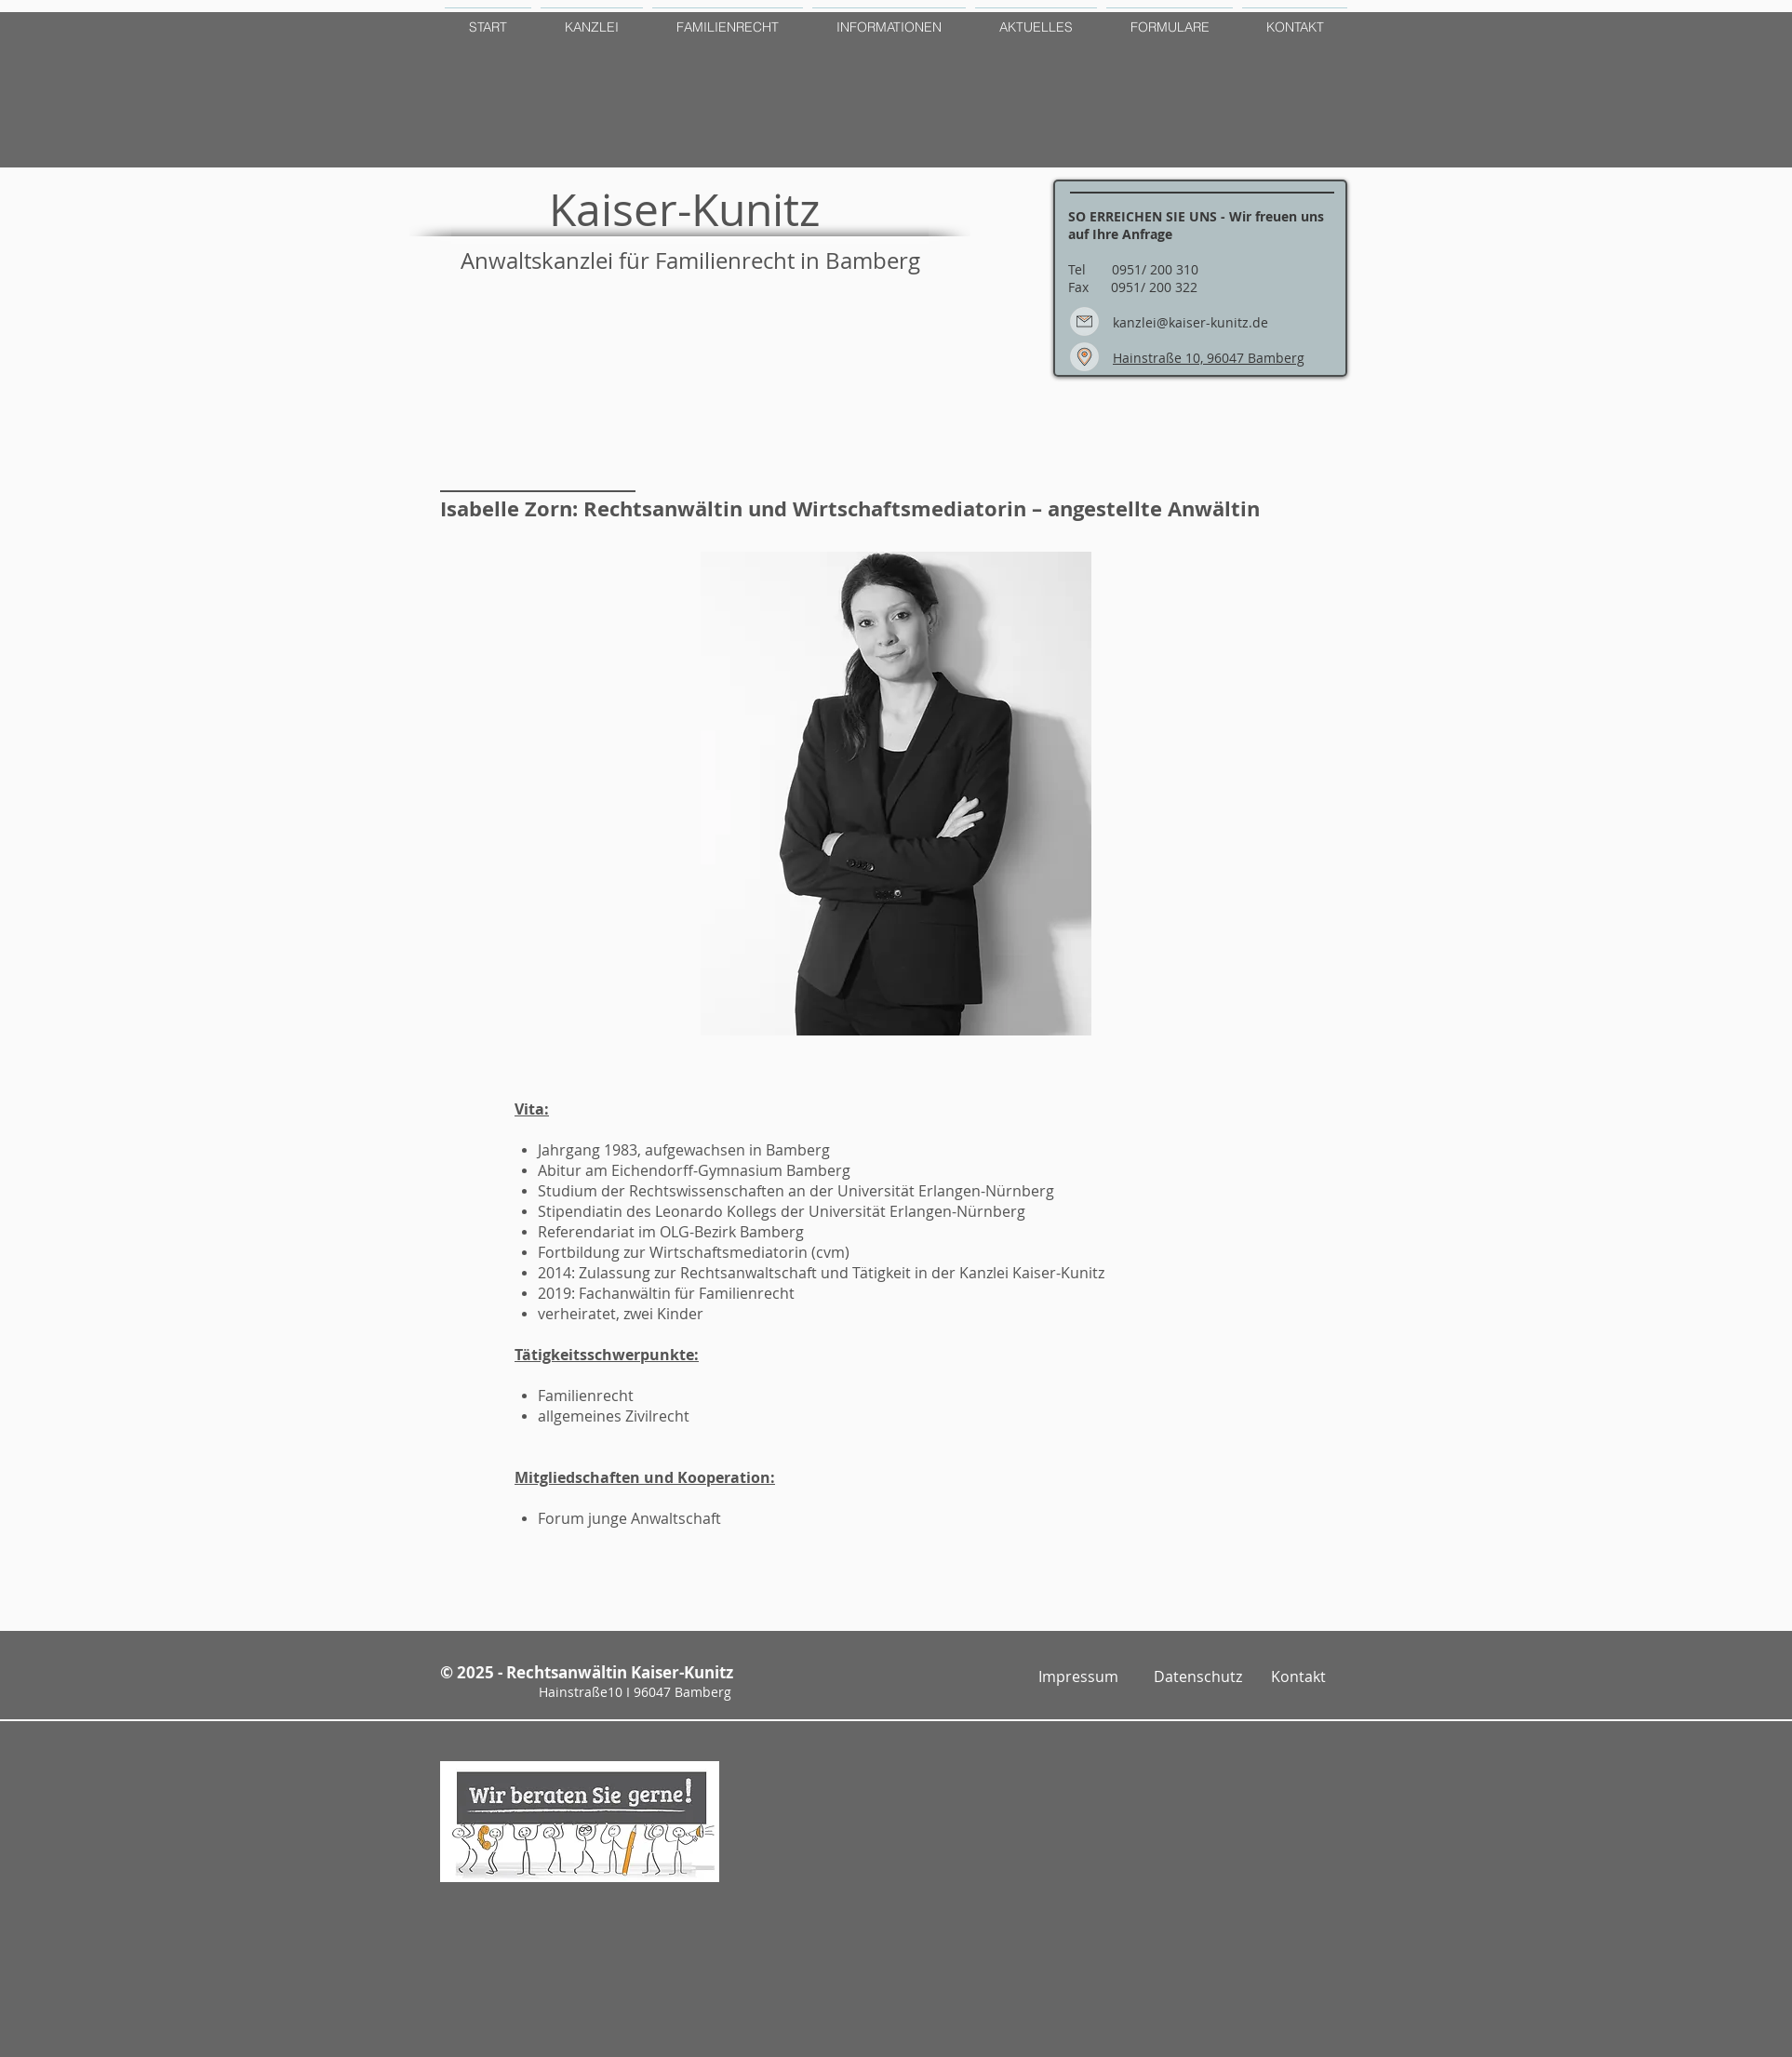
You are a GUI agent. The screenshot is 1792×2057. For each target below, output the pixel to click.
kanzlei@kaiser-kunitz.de (1190, 322)
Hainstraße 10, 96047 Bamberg (1208, 358)
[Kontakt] (1298, 1677)
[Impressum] (1078, 1677)
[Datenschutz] (1197, 1677)
